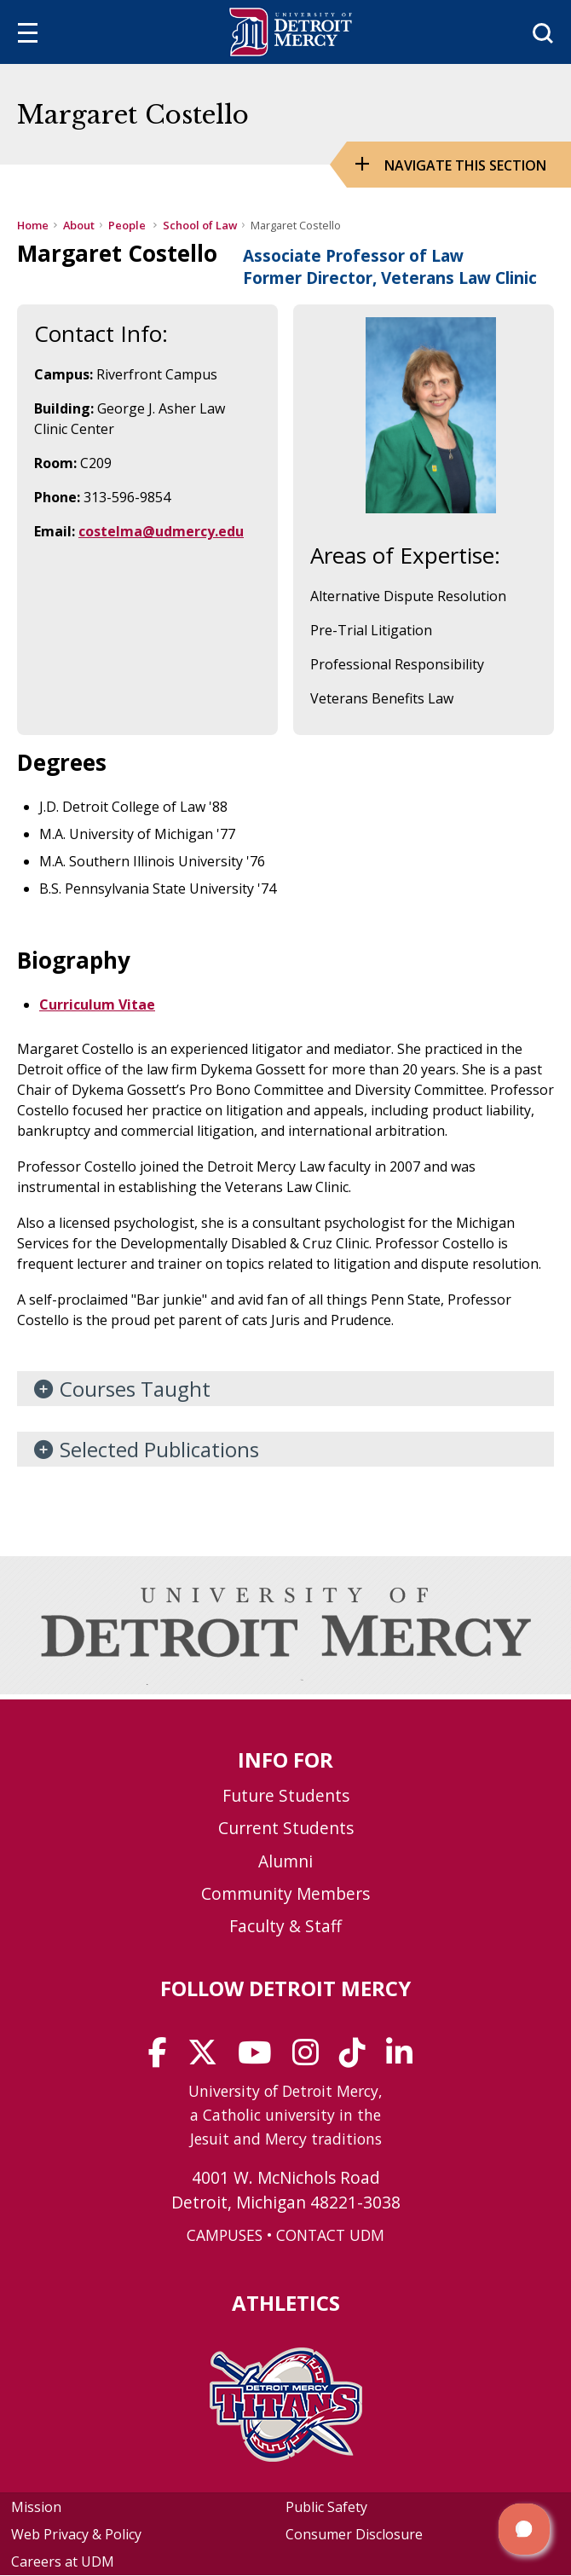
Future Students (285, 1795)
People (128, 225)
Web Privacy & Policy (76, 2534)
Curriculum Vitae (97, 1004)
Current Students (286, 1827)
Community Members (285, 1893)
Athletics (286, 2303)
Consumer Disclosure (354, 2534)
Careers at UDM (62, 2561)
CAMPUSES (224, 2235)
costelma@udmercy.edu (161, 531)
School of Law (200, 225)
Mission (36, 2507)
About (79, 225)
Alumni (285, 1861)
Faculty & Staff (285, 1925)
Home (33, 225)
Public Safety (326, 2507)
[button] (524, 2529)
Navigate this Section (465, 165)
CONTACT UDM (330, 2235)
